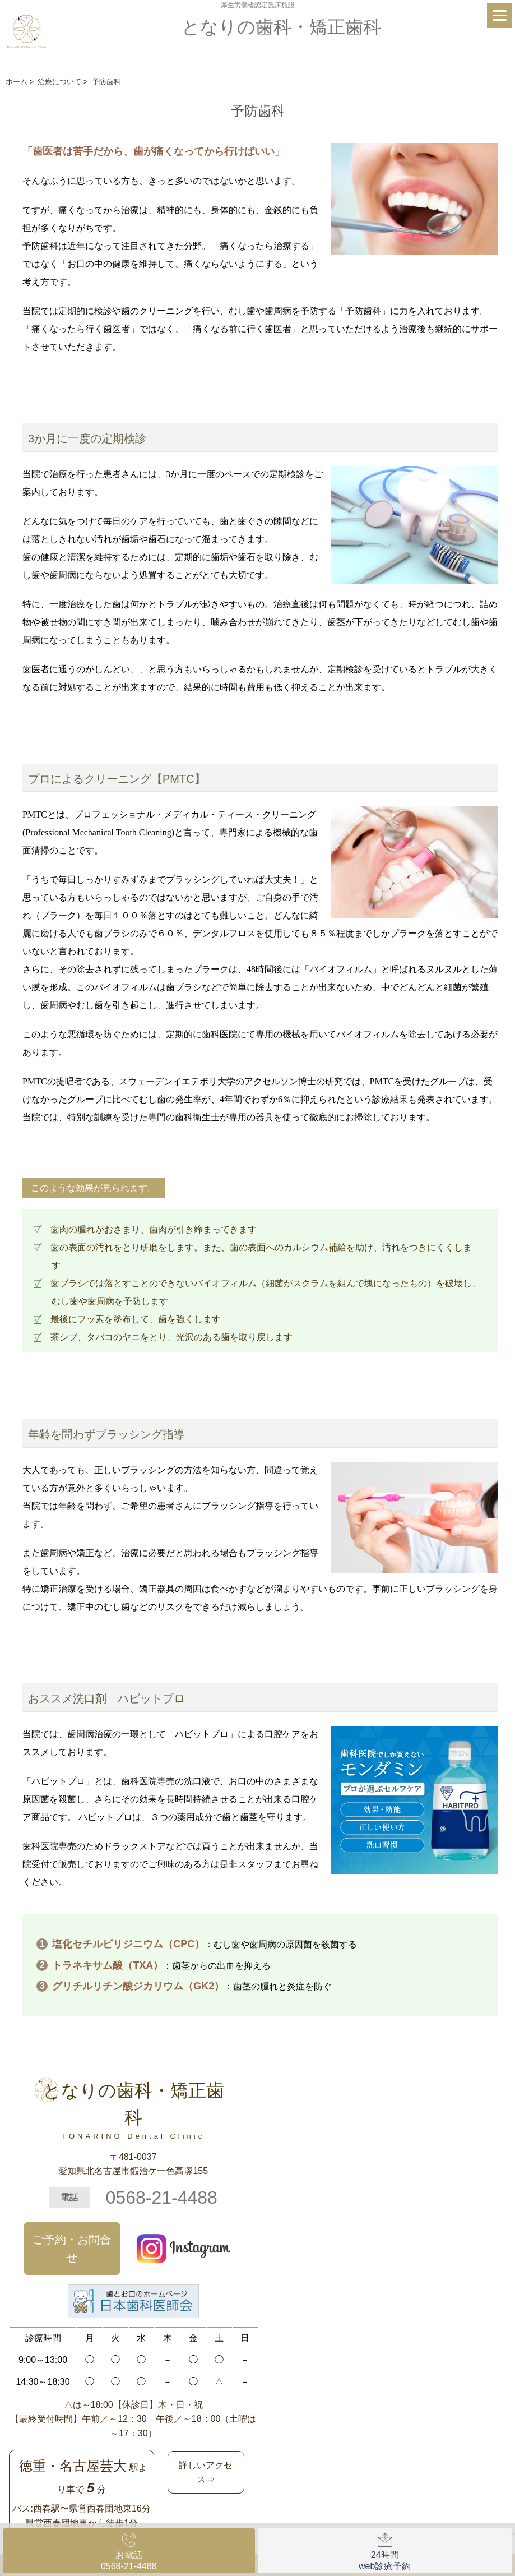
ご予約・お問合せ (72, 2248)
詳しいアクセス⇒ (206, 2472)
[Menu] (499, 15)
